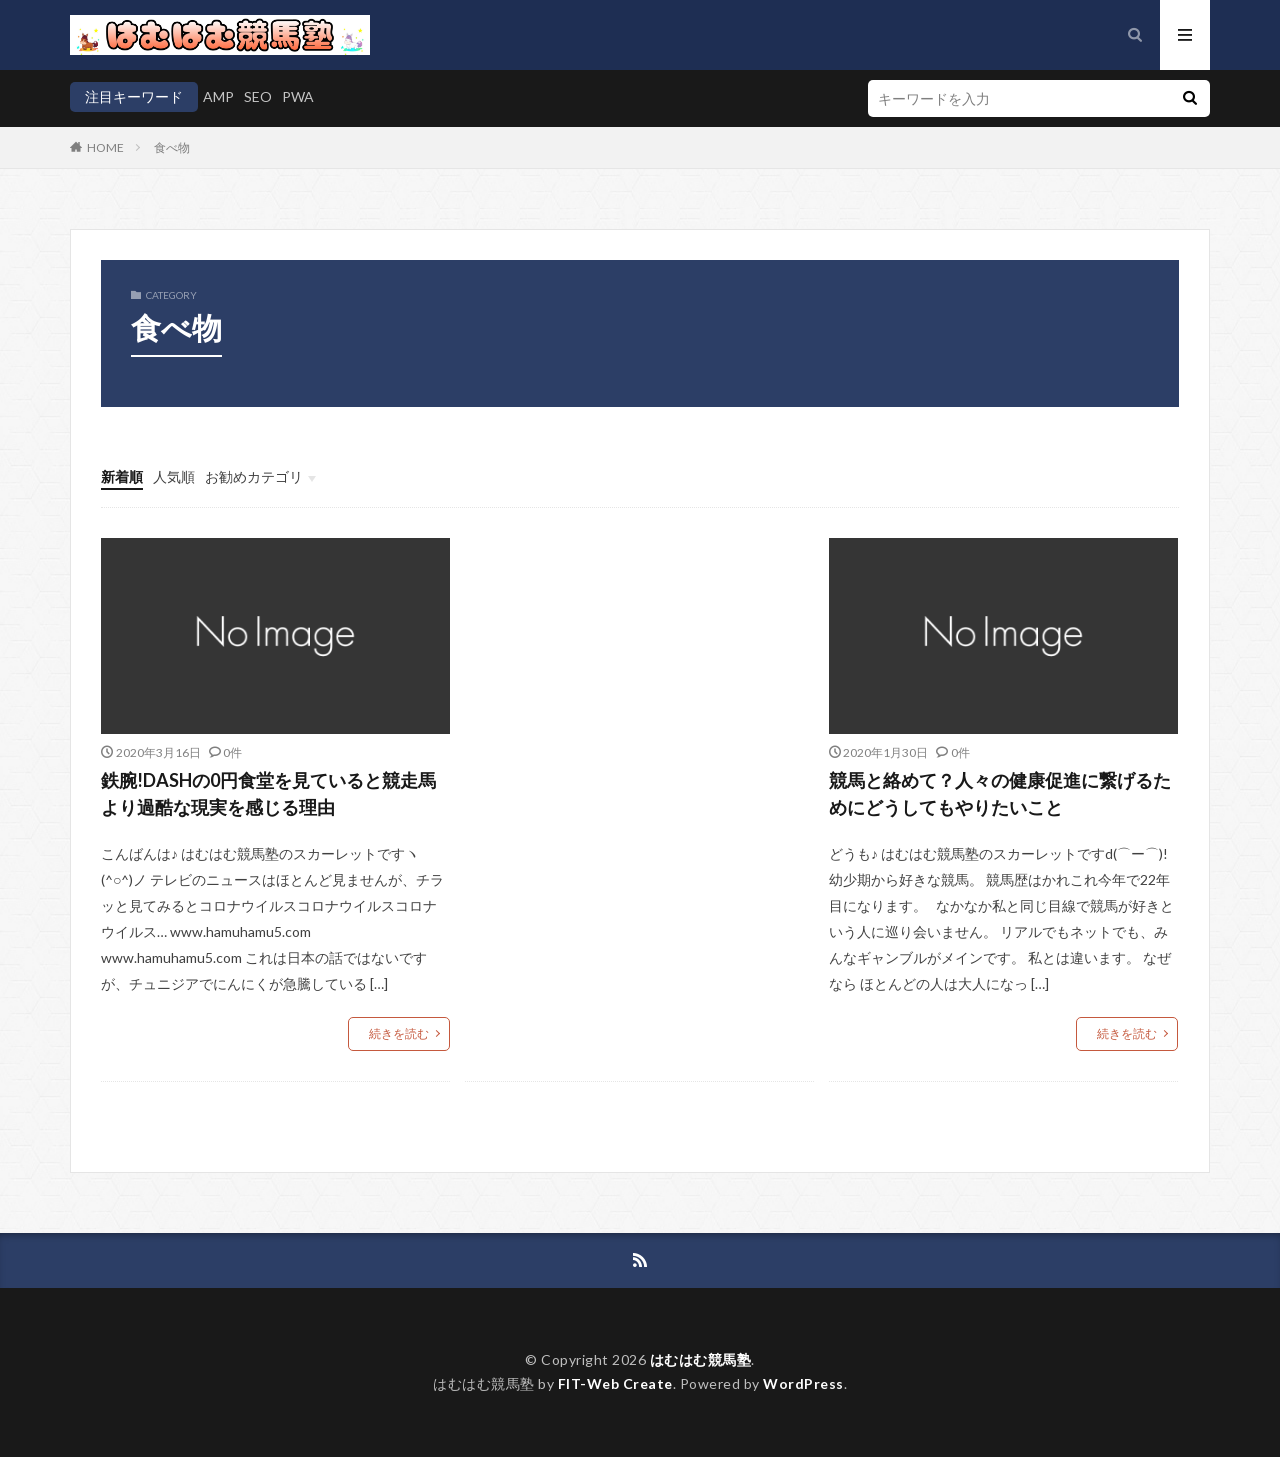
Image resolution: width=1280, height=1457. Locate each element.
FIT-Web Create (615, 1383)
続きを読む (399, 1033)
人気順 (174, 476)
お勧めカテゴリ (254, 476)
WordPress (803, 1383)
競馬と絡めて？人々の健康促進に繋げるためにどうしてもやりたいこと (1000, 793)
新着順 (122, 476)
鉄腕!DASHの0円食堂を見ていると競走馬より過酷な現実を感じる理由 (268, 793)
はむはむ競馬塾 (701, 1359)
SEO (258, 96)
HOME (105, 147)
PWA (298, 96)
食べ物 (172, 147)
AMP (218, 96)
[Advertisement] (639, 700)
